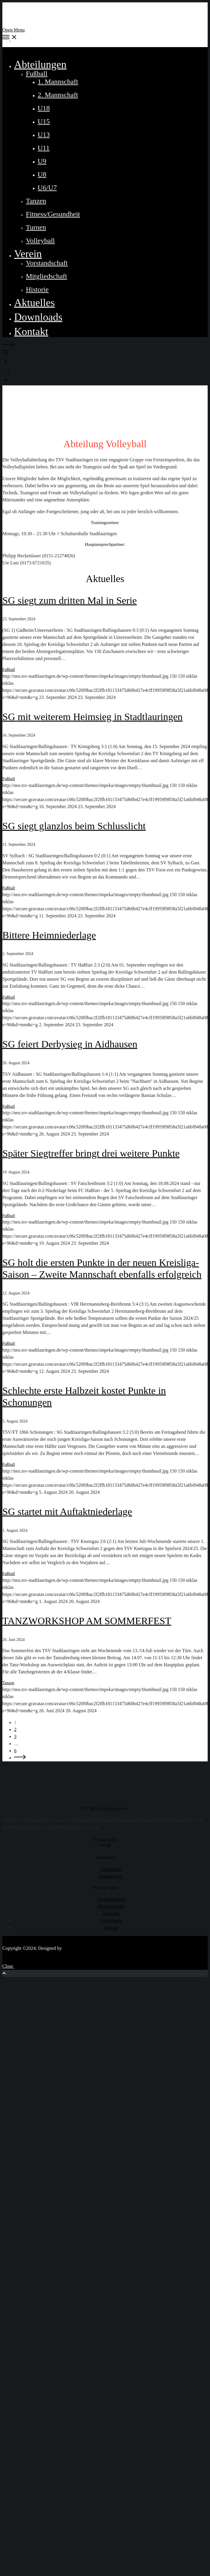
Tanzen (8, 1683)
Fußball (8, 669)
